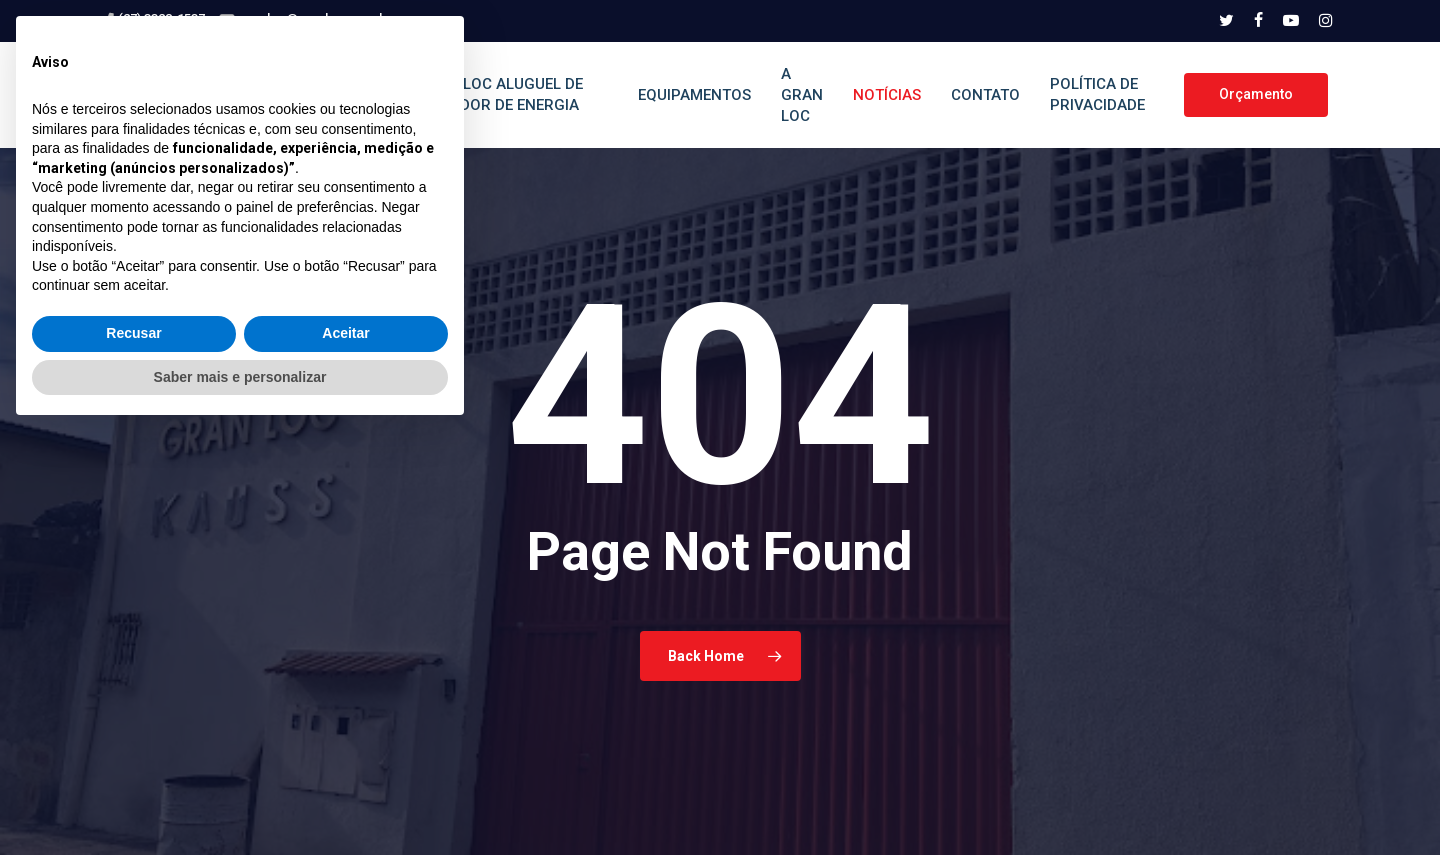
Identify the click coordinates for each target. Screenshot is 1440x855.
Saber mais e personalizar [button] (240, 800)
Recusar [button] (133, 757)
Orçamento (1256, 94)
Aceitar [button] (345, 757)
